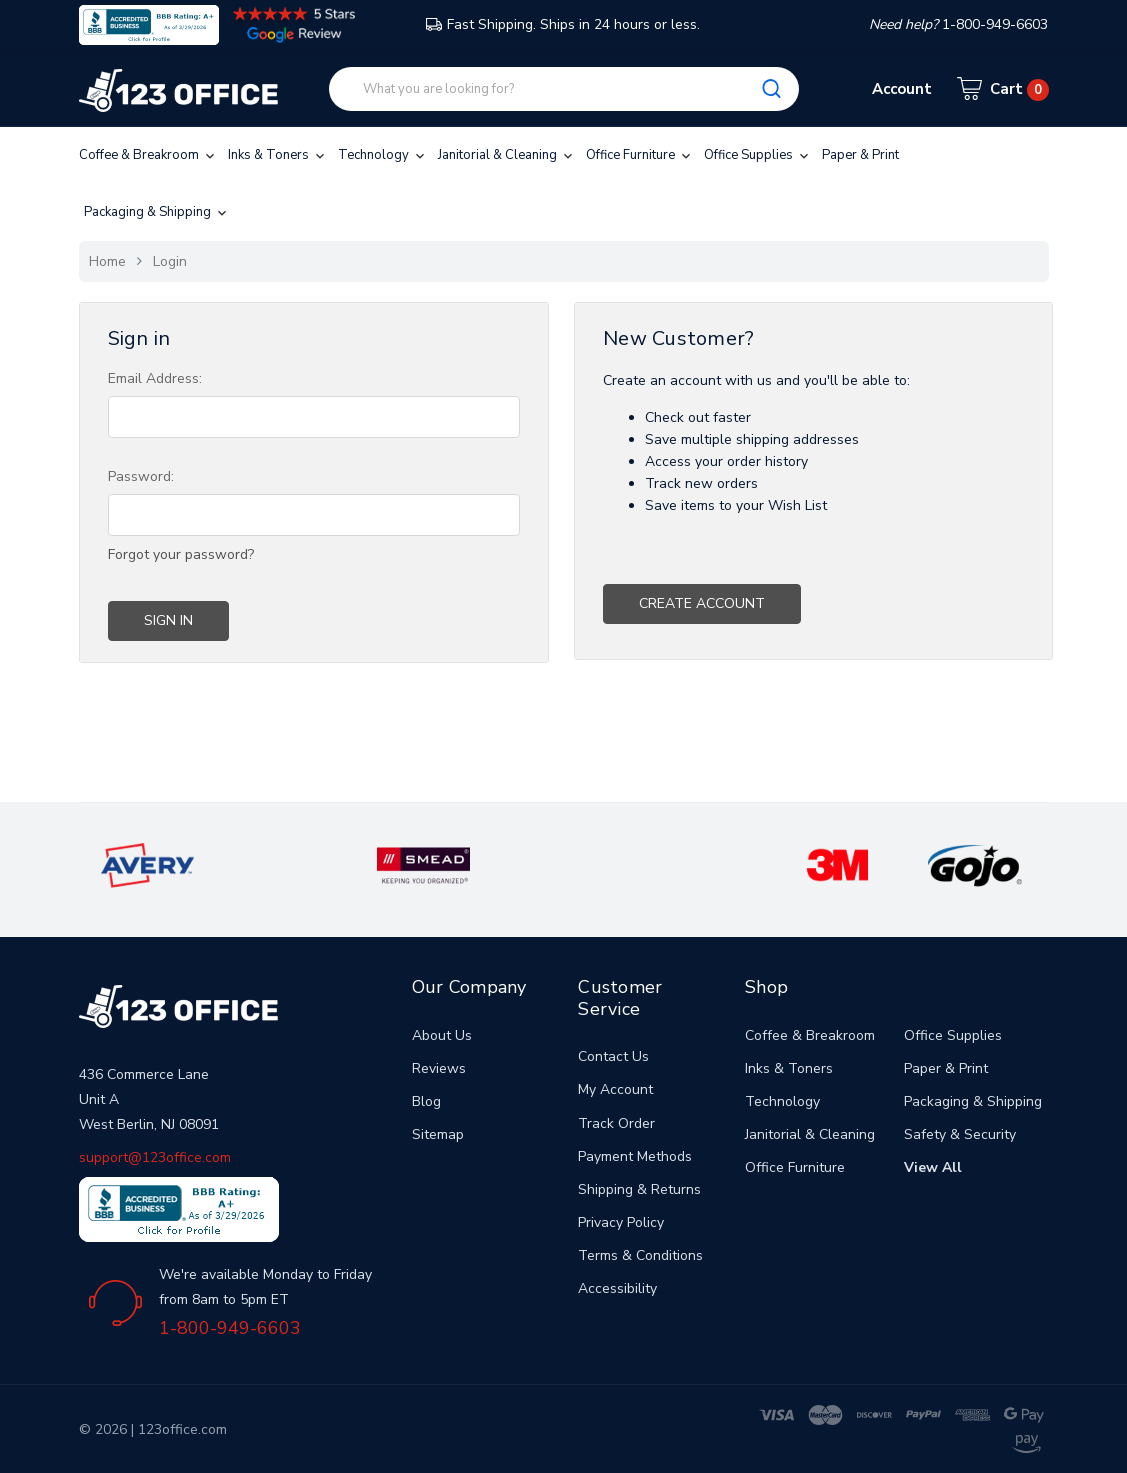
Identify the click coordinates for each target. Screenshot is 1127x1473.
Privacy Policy (621, 1222)
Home (107, 261)
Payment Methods (635, 1156)
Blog (426, 1101)
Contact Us (613, 1056)
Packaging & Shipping (157, 212)
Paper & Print (860, 155)
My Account (615, 1089)
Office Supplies (758, 155)
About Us (442, 1035)
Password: (141, 476)
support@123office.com (155, 1157)
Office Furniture (640, 155)
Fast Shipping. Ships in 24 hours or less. (563, 24)
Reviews (439, 1068)
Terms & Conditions (640, 1255)
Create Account (702, 603)
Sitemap (438, 1134)
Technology (383, 155)
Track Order (616, 1123)
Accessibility (617, 1288)
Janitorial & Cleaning (507, 155)
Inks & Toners (278, 155)
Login (170, 261)
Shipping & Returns (639, 1189)
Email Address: (155, 378)
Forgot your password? (181, 554)
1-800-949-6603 (230, 1328)
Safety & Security (960, 1134)
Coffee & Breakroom (148, 155)
